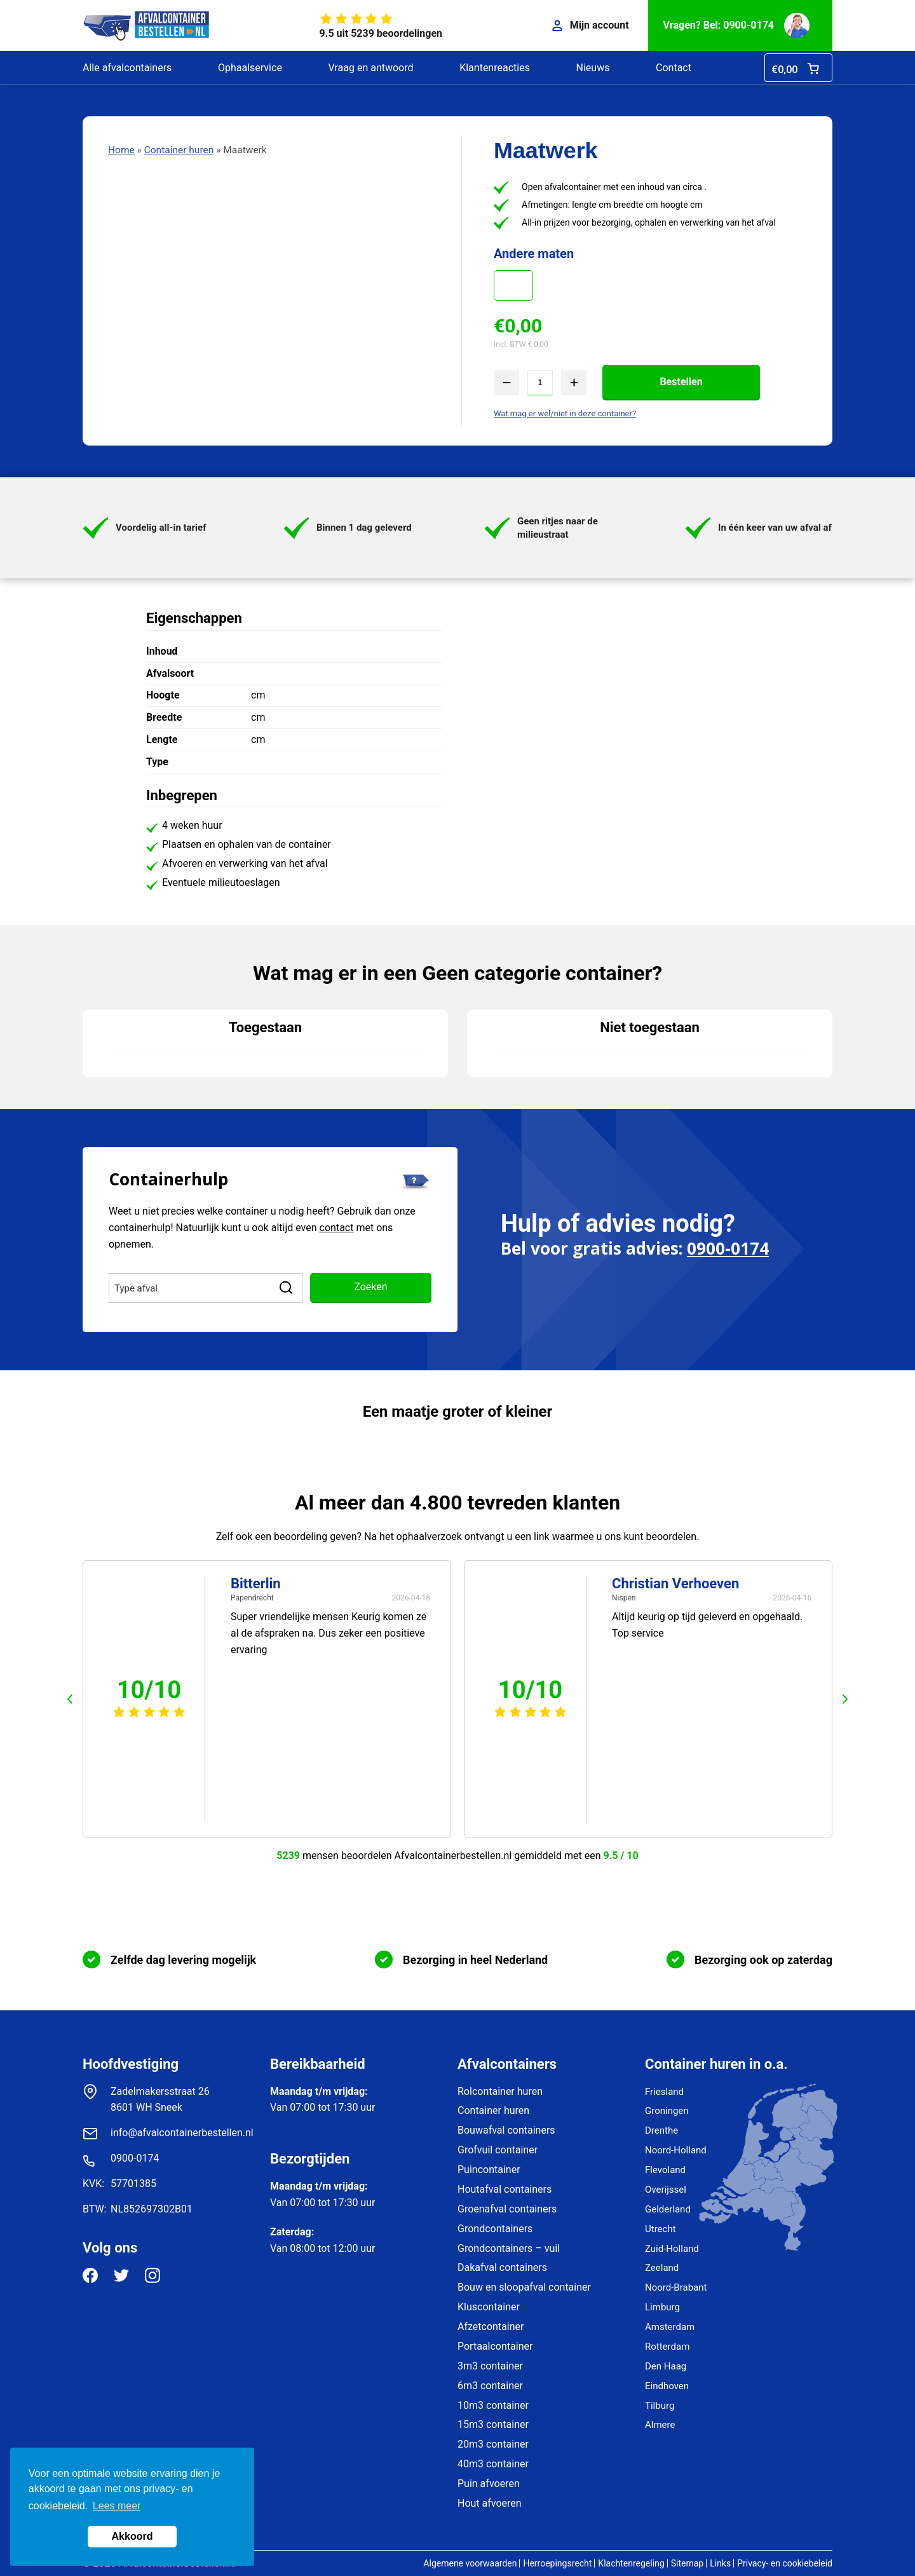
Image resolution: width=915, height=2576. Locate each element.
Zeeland (662, 2267)
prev (70, 1699)
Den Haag (665, 2366)
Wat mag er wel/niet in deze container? (565, 413)
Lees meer (117, 2505)
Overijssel (665, 2189)
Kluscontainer (489, 2307)
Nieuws (593, 68)
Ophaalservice (250, 68)
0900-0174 (728, 1248)
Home (121, 150)
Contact (673, 68)
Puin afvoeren (489, 2483)
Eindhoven (667, 2386)
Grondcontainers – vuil (509, 2248)
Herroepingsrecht (557, 2563)
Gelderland (668, 2209)
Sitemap (687, 2563)
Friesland (664, 2091)
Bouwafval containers (506, 2130)
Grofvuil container (498, 2150)
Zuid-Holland (672, 2248)
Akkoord (132, 2536)
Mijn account (590, 25)
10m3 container (493, 2405)
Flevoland (665, 2170)
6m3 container (490, 2386)
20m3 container (493, 2444)
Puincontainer (489, 2170)
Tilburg (659, 2405)
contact (337, 1228)
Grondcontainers (495, 2229)
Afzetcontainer (491, 2326)
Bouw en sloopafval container (524, 2287)
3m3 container (490, 2366)
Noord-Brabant (676, 2287)
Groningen (667, 2110)
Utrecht (660, 2229)
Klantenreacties (494, 68)
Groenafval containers (507, 2209)
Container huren (179, 150)
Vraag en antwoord (370, 68)
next (845, 1699)
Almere (660, 2424)
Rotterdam (667, 2346)
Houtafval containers (505, 2189)
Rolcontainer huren (500, 2091)
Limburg (662, 2307)
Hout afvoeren (490, 2503)
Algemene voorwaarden (470, 2563)
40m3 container (493, 2464)
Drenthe (661, 2130)
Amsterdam (670, 2327)
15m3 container (493, 2424)
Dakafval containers (502, 2267)
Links (720, 2563)
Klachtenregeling (631, 2563)
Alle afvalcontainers (127, 68)
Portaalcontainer (495, 2346)
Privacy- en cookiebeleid (784, 2563)
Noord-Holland (676, 2150)
